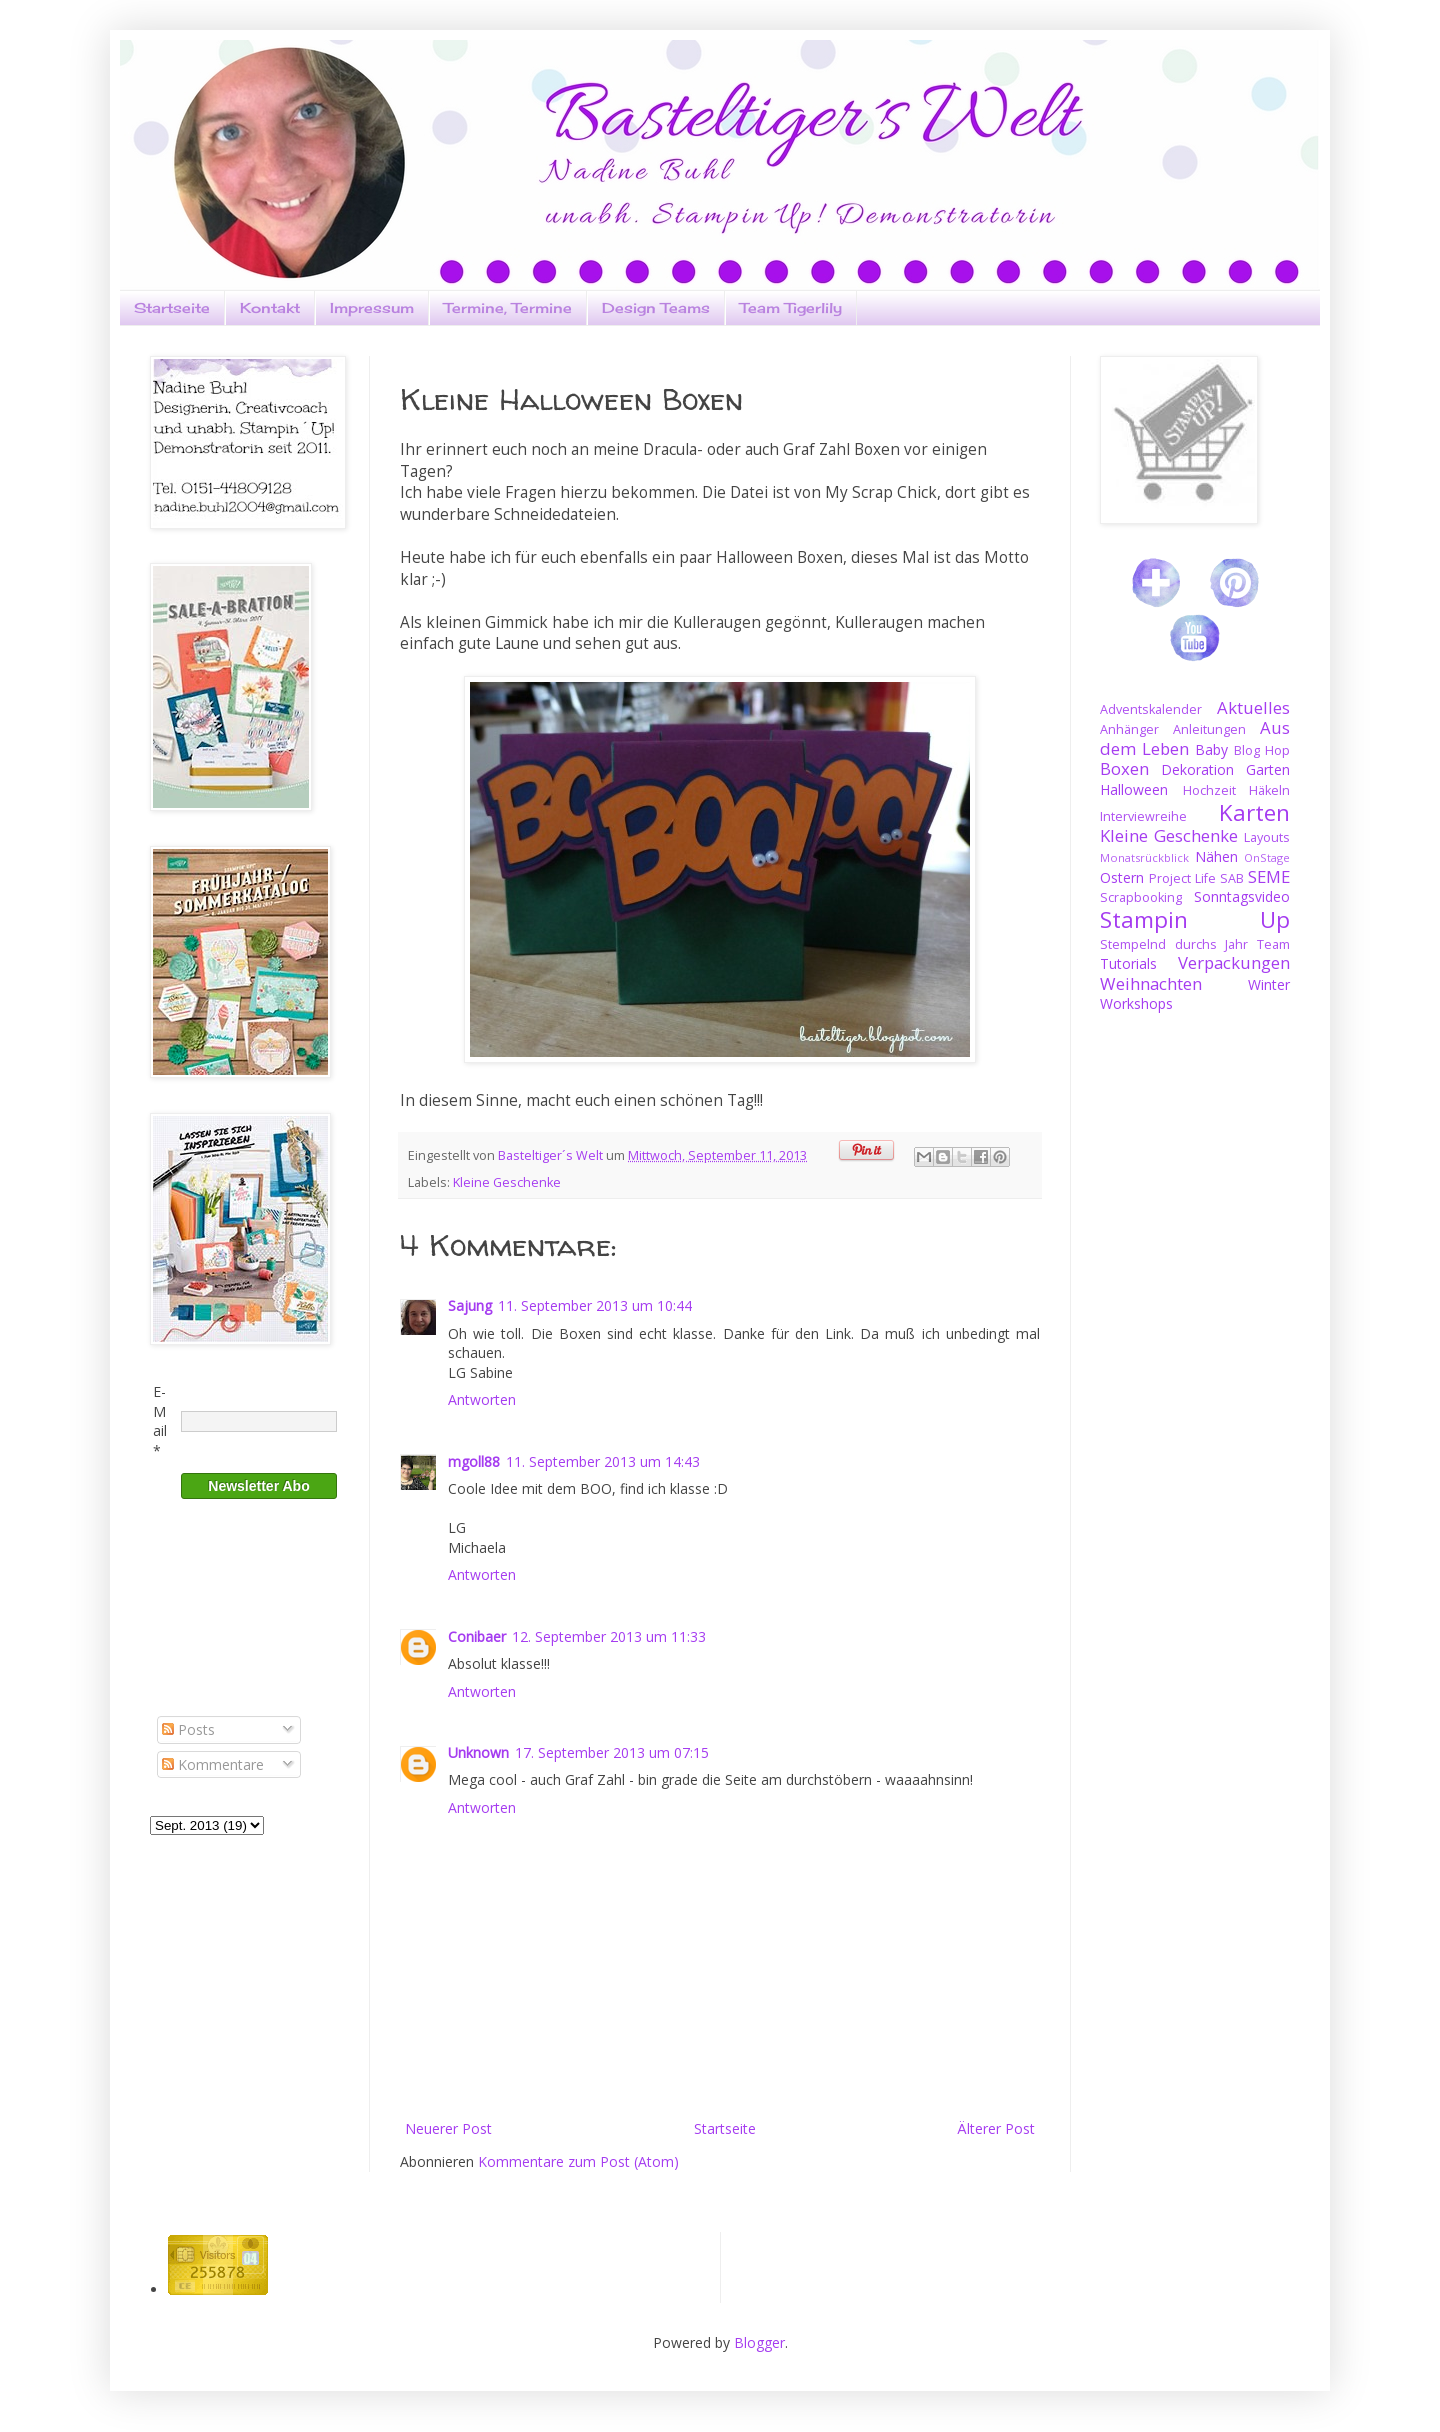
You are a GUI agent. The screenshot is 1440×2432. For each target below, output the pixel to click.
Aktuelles (1253, 707)
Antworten (482, 1399)
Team (1273, 944)
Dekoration (1197, 769)
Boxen (1124, 768)
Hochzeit (1209, 790)
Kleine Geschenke (507, 1182)
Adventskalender (1151, 709)
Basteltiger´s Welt (552, 1155)
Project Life (1182, 878)
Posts (188, 1729)
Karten (1254, 812)
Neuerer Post (448, 2128)
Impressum (372, 307)
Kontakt (270, 307)
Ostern (1122, 877)
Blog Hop (1262, 750)
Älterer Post (996, 2128)
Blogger (759, 2342)
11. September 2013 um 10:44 (595, 1305)
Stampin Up (1195, 919)
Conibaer (477, 1636)
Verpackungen (1234, 962)
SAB (1232, 878)
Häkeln (1269, 790)
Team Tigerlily (791, 307)
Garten (1268, 769)
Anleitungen (1209, 729)
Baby (1211, 749)
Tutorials (1128, 963)
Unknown (478, 1752)
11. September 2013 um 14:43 (603, 1461)
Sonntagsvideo (1242, 896)
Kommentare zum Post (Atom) (578, 2161)
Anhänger (1129, 729)
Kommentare (213, 1764)
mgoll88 (474, 1461)
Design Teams (656, 307)
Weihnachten (1151, 983)
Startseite (172, 307)
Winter (1269, 984)
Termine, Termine (508, 307)
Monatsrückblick (1144, 857)
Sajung (470, 1305)
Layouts (1267, 837)
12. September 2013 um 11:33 (609, 1636)
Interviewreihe (1143, 816)
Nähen (1216, 856)
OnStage (1267, 857)
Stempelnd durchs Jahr (1174, 944)
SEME (1269, 876)
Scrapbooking (1141, 897)
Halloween (1134, 789)
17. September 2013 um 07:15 (612, 1752)
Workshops (1136, 1003)
